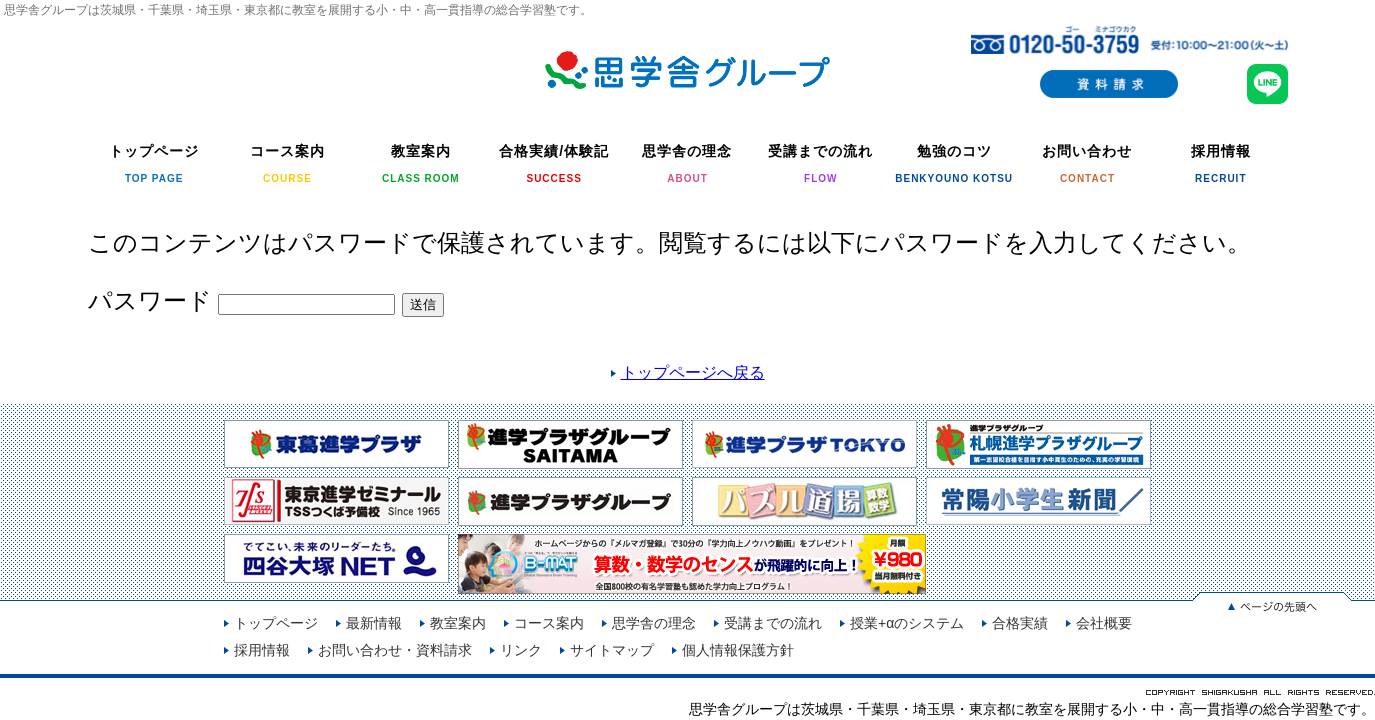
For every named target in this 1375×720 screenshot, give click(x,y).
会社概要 (1104, 623)
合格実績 (1020, 623)
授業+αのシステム (907, 623)
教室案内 (458, 623)
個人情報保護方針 (738, 650)
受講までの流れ (773, 623)
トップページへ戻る (693, 372)
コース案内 (549, 623)
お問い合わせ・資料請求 (395, 650)
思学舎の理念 (654, 623)
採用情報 (262, 650)
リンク (521, 650)
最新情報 (374, 623)
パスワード (242, 300)
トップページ (276, 623)
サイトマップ (612, 650)
